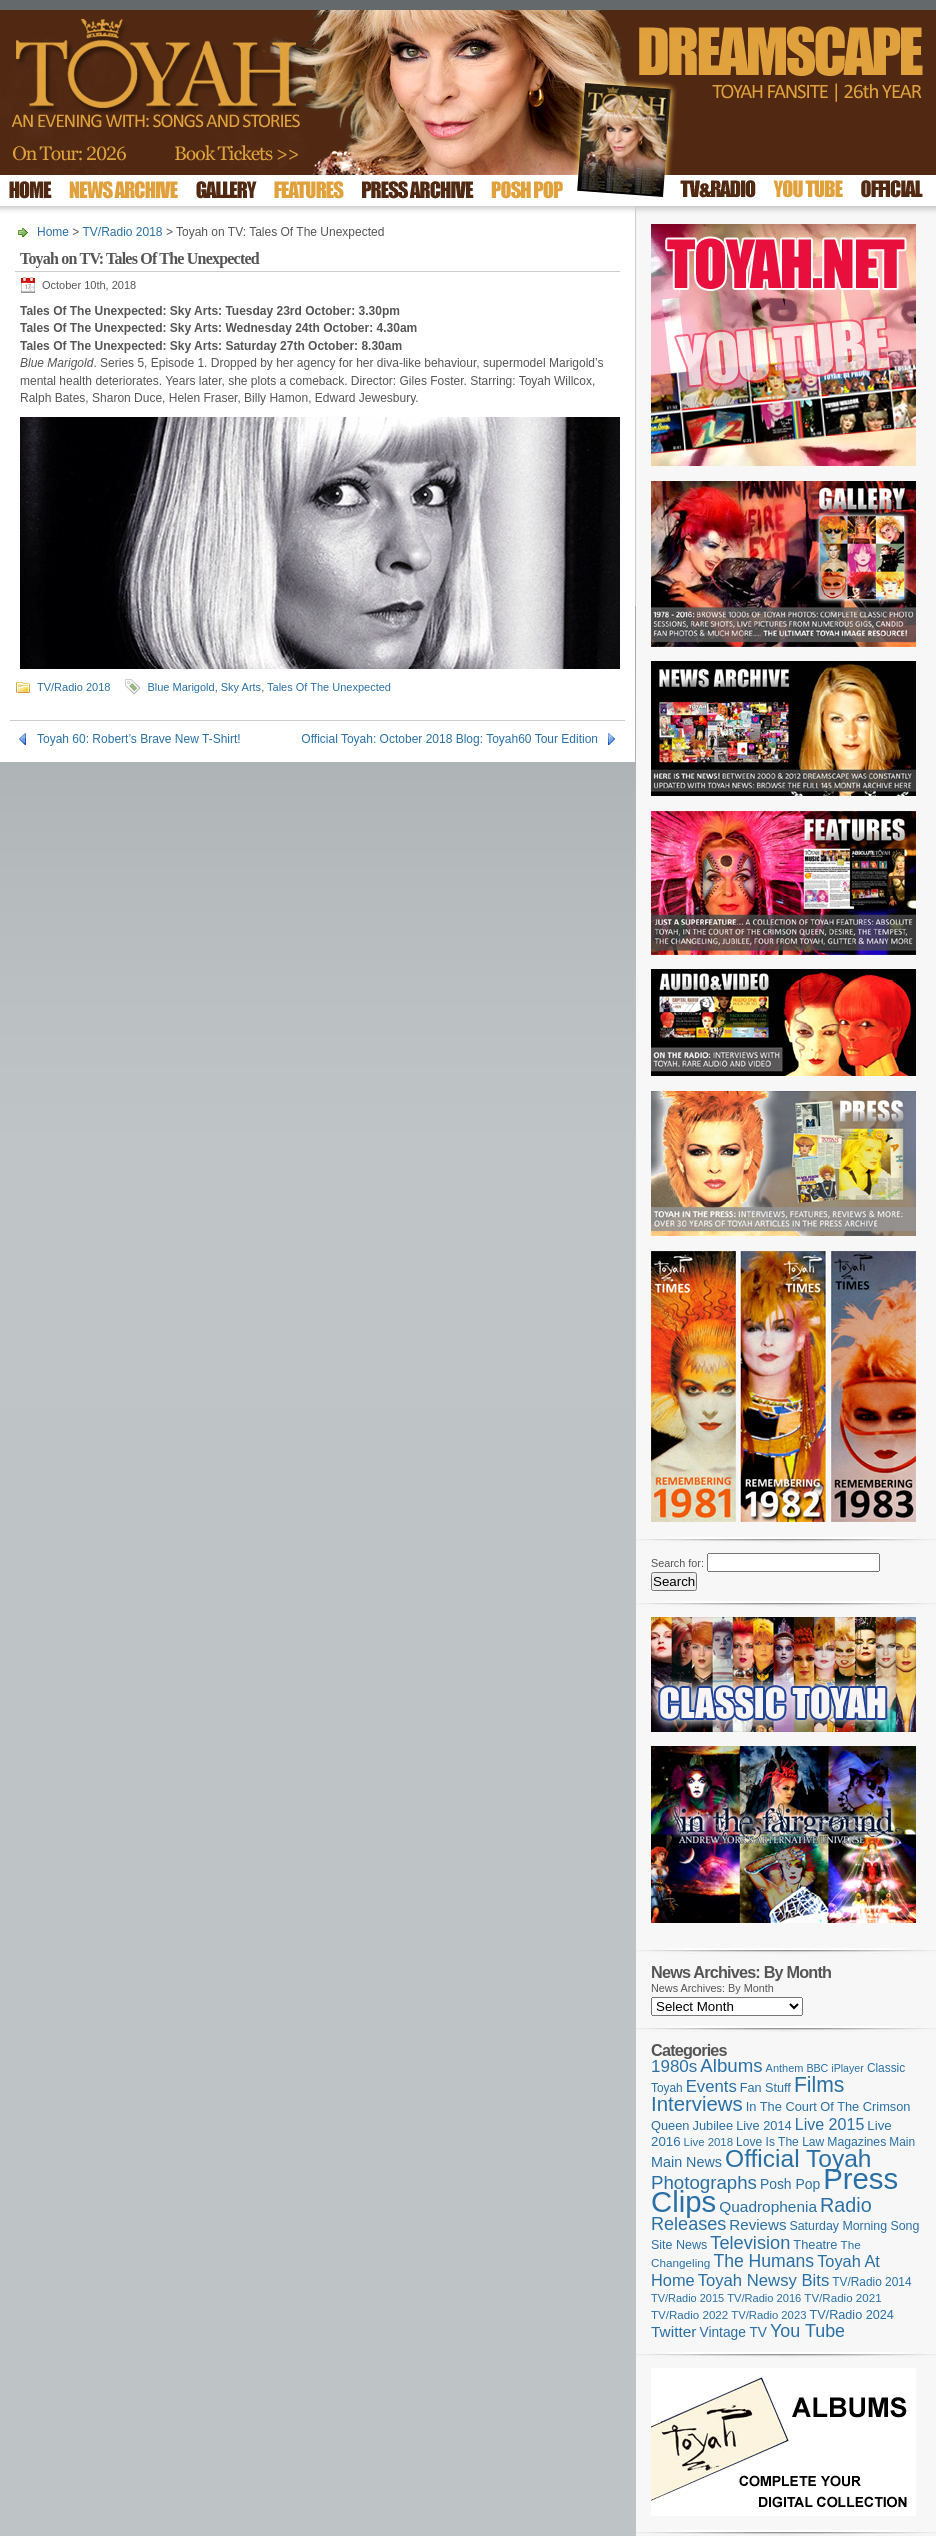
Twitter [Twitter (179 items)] (673, 2331)
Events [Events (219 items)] (711, 2086)
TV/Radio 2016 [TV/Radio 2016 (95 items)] (764, 2298)
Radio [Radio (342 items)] (846, 2205)
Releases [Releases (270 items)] (688, 2224)
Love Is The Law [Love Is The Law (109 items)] (780, 2142)
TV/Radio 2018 (122, 232)
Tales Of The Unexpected (329, 687)
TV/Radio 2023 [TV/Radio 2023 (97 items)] (768, 2315)
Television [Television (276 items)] (750, 2243)
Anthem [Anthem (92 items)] (785, 2068)
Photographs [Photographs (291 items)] (704, 2182)
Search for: (677, 1563)
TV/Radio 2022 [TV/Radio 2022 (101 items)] (689, 2315)
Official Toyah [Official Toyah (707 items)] (798, 2158)
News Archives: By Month (712, 1988)
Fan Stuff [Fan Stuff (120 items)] (765, 2088)
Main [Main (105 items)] (902, 2142)
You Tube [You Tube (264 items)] (807, 2331)
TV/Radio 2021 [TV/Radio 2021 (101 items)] (842, 2298)
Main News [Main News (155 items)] (686, 2162)
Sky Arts (241, 687)
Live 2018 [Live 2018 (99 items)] (709, 2142)
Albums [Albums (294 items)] (731, 2065)
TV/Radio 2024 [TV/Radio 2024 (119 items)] (851, 2315)
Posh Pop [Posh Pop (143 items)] (790, 2184)
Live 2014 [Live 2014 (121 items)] (764, 2125)
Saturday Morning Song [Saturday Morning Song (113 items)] (855, 2226)
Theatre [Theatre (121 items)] (815, 2244)
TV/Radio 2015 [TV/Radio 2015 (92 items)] (687, 2298)
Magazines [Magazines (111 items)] (856, 2142)
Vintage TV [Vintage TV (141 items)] (733, 2332)
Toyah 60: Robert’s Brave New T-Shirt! (139, 739)
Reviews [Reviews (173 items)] (757, 2224)
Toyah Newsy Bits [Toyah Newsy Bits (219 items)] (764, 2280)
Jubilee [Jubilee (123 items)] (713, 2125)
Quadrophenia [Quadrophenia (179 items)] (768, 2206)
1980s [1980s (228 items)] (674, 2066)
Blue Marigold (180, 687)
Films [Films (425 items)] (819, 2084)
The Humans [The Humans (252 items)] (763, 2261)
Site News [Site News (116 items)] (679, 2245)
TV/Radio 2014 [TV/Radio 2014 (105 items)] (871, 2282)
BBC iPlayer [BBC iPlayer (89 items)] (834, 2068)
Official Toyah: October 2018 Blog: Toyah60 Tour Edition (449, 739)
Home (53, 232)
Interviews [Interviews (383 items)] (697, 2104)
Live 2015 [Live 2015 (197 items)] (830, 2124)
